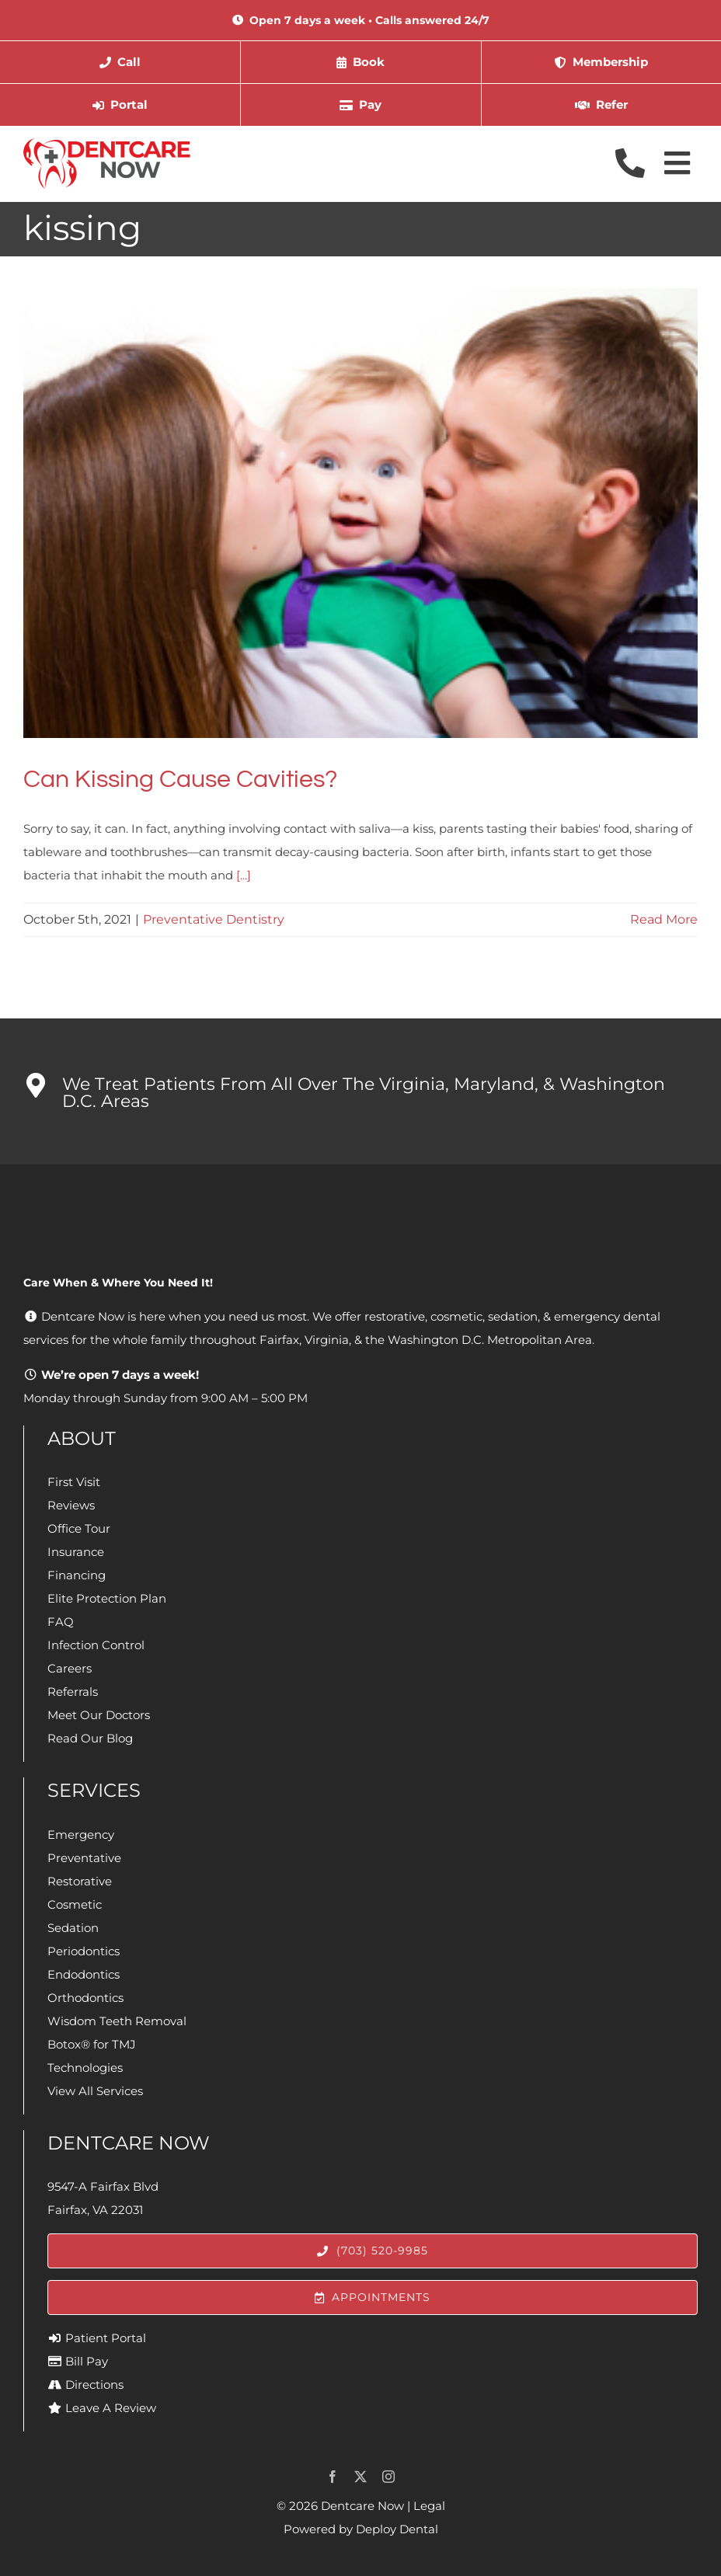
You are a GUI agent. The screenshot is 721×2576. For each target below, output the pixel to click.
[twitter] (360, 2476)
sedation (513, 1316)
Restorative (79, 1881)
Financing (76, 1575)
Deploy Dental (397, 2529)
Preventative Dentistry (213, 919)
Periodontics (83, 1951)
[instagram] (388, 2476)
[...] (243, 875)
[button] (360, 1091)
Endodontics (83, 1974)
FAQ (60, 1621)
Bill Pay (86, 2361)
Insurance (75, 1551)
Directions (94, 2384)
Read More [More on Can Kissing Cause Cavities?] (664, 919)
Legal (429, 2505)
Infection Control (96, 1645)
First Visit (73, 1481)
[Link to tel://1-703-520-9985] (630, 163)
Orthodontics (85, 1997)
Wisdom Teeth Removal (116, 2021)
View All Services (95, 2090)
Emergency (80, 1834)
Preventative (84, 1857)
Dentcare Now (362, 2505)
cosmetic (456, 1316)
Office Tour (78, 1528)
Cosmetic (74, 1904)
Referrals (72, 1691)
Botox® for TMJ (91, 2044)
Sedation (73, 1927)
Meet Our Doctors (98, 1714)
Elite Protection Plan (106, 1598)
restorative (394, 1316)
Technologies (85, 2067)
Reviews (71, 1505)
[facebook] (332, 2476)
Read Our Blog (90, 1738)
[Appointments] (372, 2297)
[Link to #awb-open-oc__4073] (677, 163)
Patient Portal (105, 2338)
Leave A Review (110, 2407)
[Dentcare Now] (107, 144)
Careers (69, 1668)
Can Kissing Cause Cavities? (180, 779)
